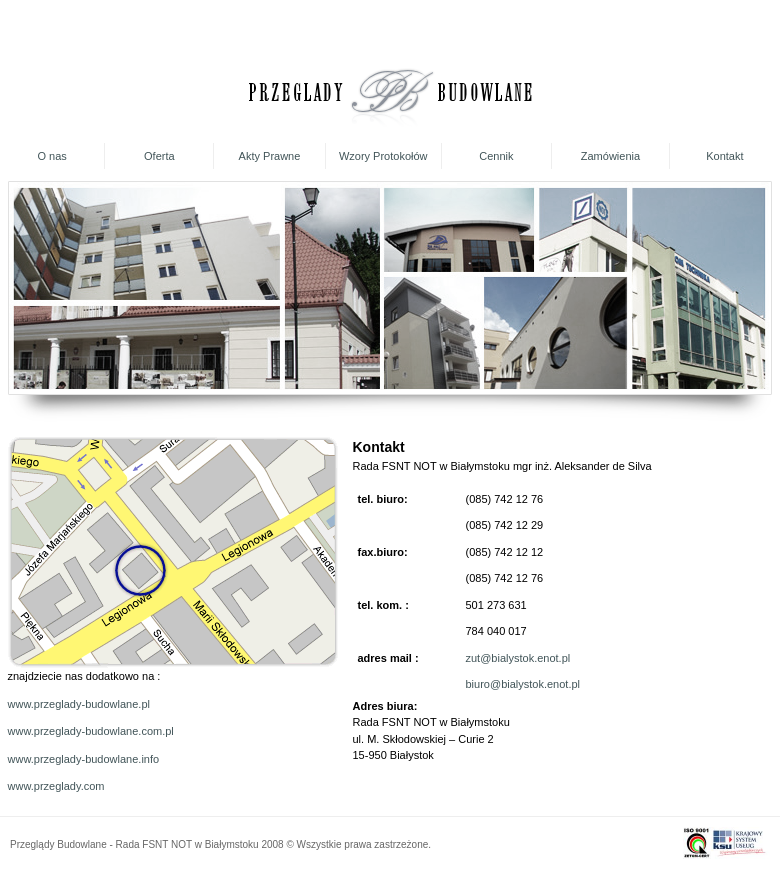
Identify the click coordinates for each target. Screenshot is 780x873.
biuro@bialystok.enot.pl (523, 684)
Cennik (496, 156)
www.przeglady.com (56, 786)
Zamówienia (610, 156)
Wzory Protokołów (383, 156)
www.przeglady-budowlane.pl (79, 704)
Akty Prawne (270, 156)
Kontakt (724, 156)
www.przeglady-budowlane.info (84, 759)
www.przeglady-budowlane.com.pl (91, 731)
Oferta (159, 156)
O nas (51, 156)
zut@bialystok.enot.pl (518, 658)
